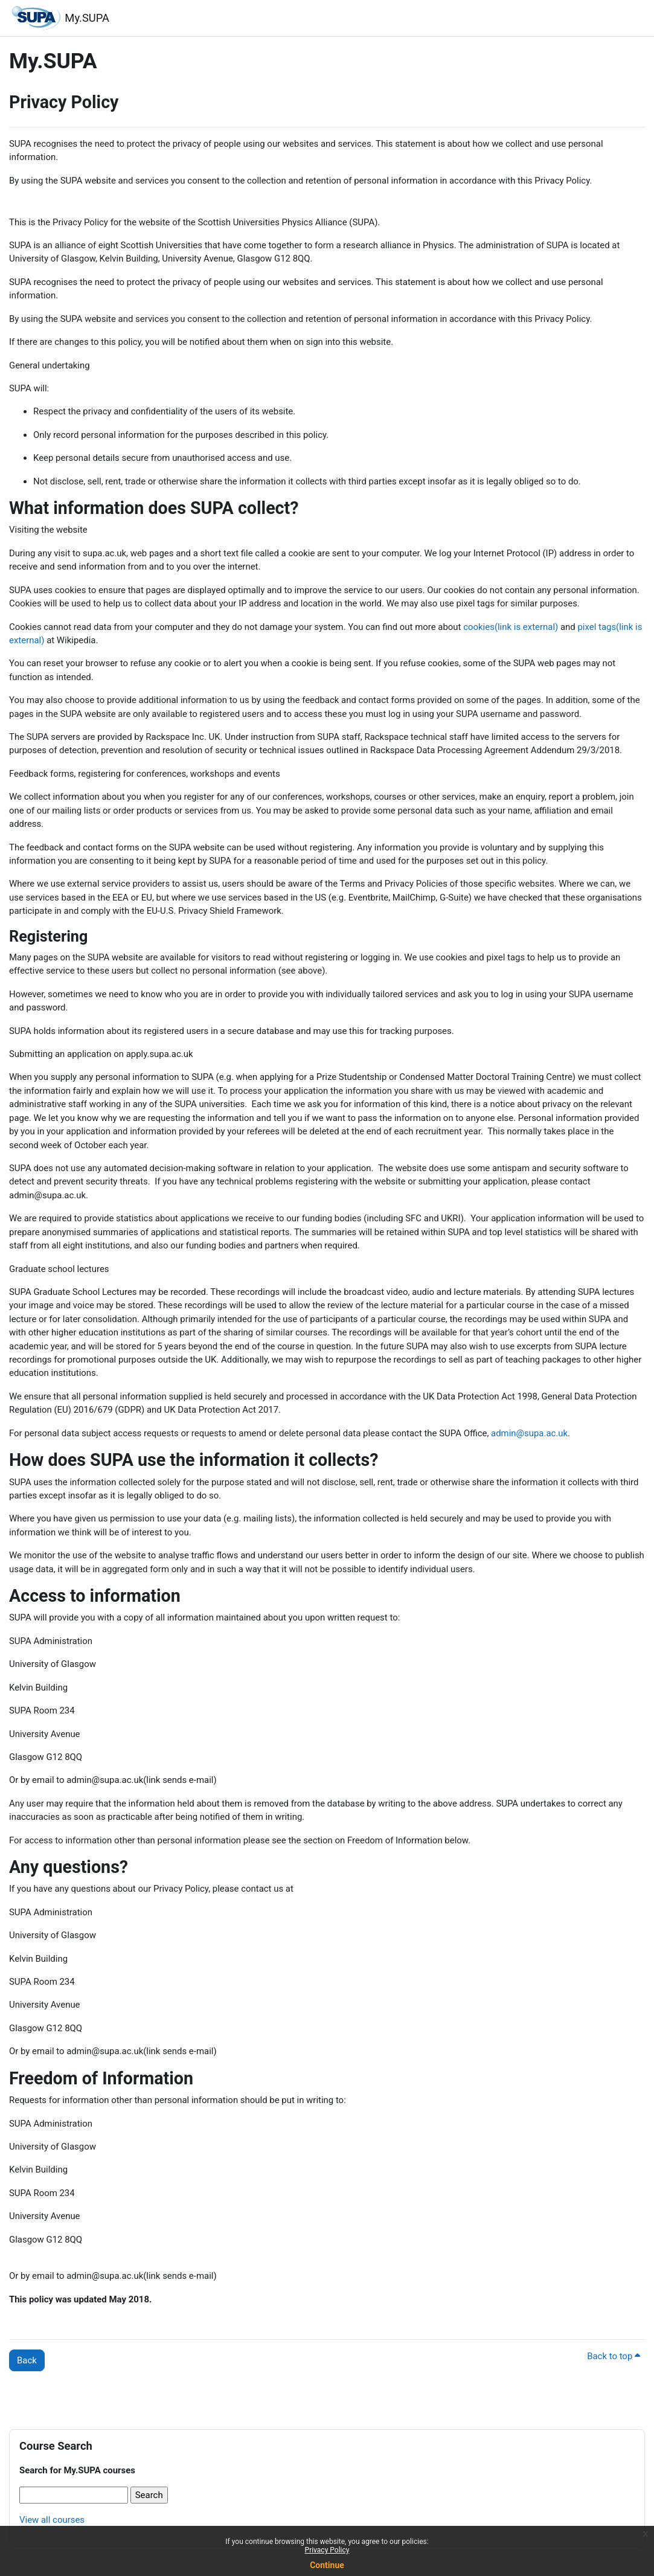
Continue (327, 2565)
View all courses (52, 2519)
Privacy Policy (327, 2550)
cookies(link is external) (510, 627)
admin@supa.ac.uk (529, 1433)
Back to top (613, 2356)
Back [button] (27, 2360)
